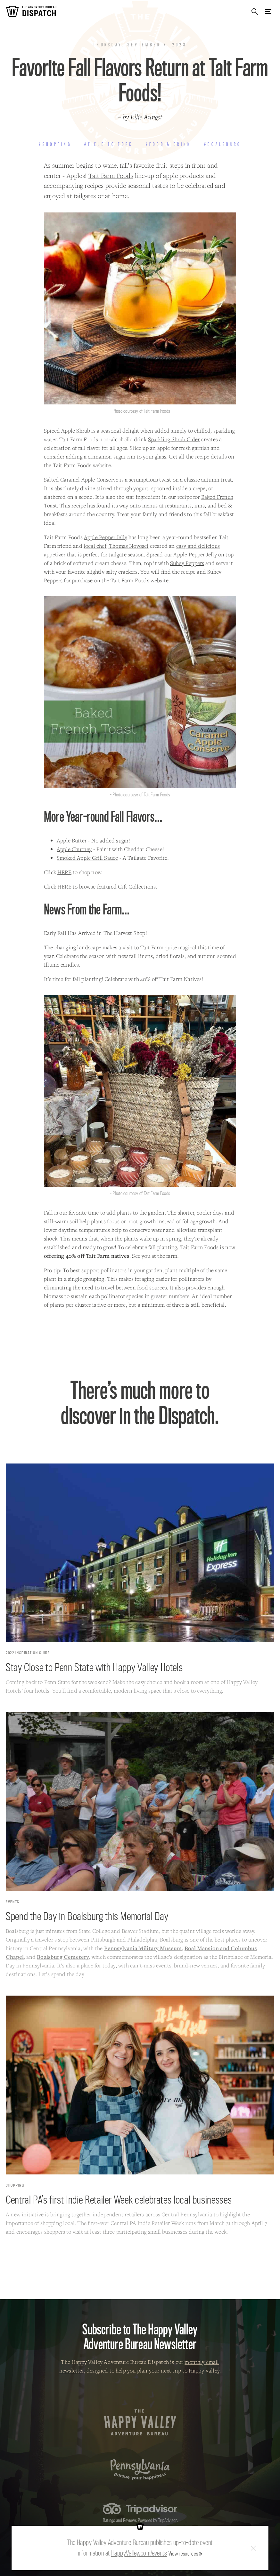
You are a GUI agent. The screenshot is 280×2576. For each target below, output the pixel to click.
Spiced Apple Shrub (67, 430)
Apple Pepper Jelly (105, 537)
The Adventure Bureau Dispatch (31, 11)
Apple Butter (71, 840)
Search (254, 11)
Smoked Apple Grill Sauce (87, 857)
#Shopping (55, 144)
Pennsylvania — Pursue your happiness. (140, 2469)
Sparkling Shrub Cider (174, 439)
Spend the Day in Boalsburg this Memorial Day (87, 1916)
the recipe (183, 571)
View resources (183, 2553)
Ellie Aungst (146, 116)
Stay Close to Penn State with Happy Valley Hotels (94, 1667)
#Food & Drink (168, 144)
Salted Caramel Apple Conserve (81, 479)
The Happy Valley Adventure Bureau (140, 2422)
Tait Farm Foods (110, 175)
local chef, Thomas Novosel (116, 545)
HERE (64, 872)
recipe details (211, 456)
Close (253, 2548)
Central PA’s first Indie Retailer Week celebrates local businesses (119, 2199)
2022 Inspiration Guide (28, 1652)
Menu (268, 11)
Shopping (15, 2185)
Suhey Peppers (187, 563)
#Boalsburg (222, 144)
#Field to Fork (108, 144)
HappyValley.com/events (139, 2552)
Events (13, 1901)
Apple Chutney (74, 849)
